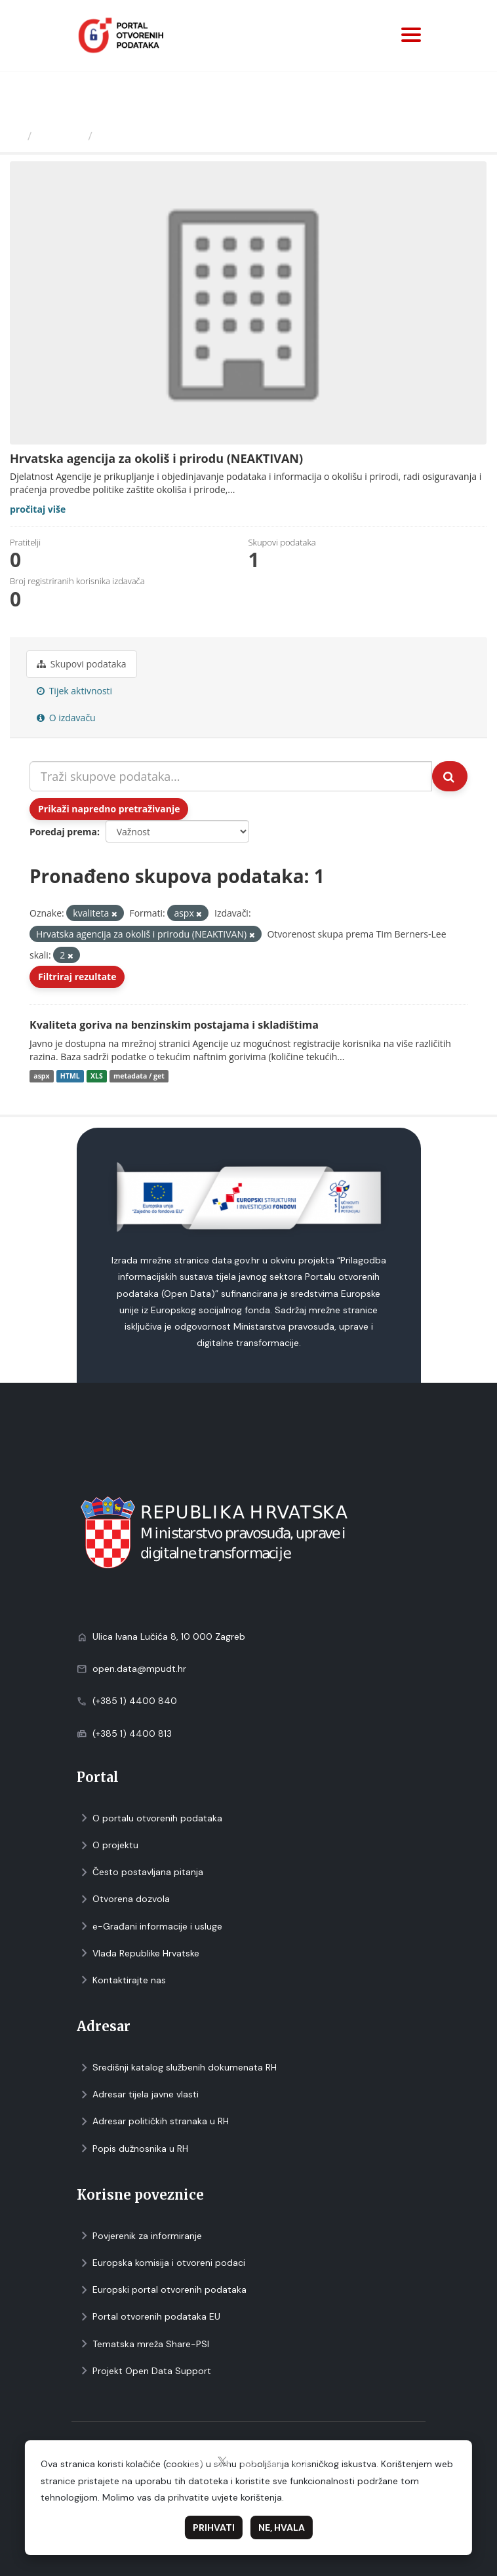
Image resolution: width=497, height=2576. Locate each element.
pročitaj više (38, 509)
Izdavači (60, 136)
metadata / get (139, 1075)
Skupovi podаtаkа (82, 664)
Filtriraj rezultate (77, 976)
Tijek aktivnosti (74, 690)
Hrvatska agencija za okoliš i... (187, 136)
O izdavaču (66, 717)
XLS (96, 1075)
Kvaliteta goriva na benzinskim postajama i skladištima (174, 1025)
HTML (70, 1075)
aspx (41, 1075)
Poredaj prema (63, 831)
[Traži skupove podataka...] (231, 776)
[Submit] (449, 776)
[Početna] (15, 136)
